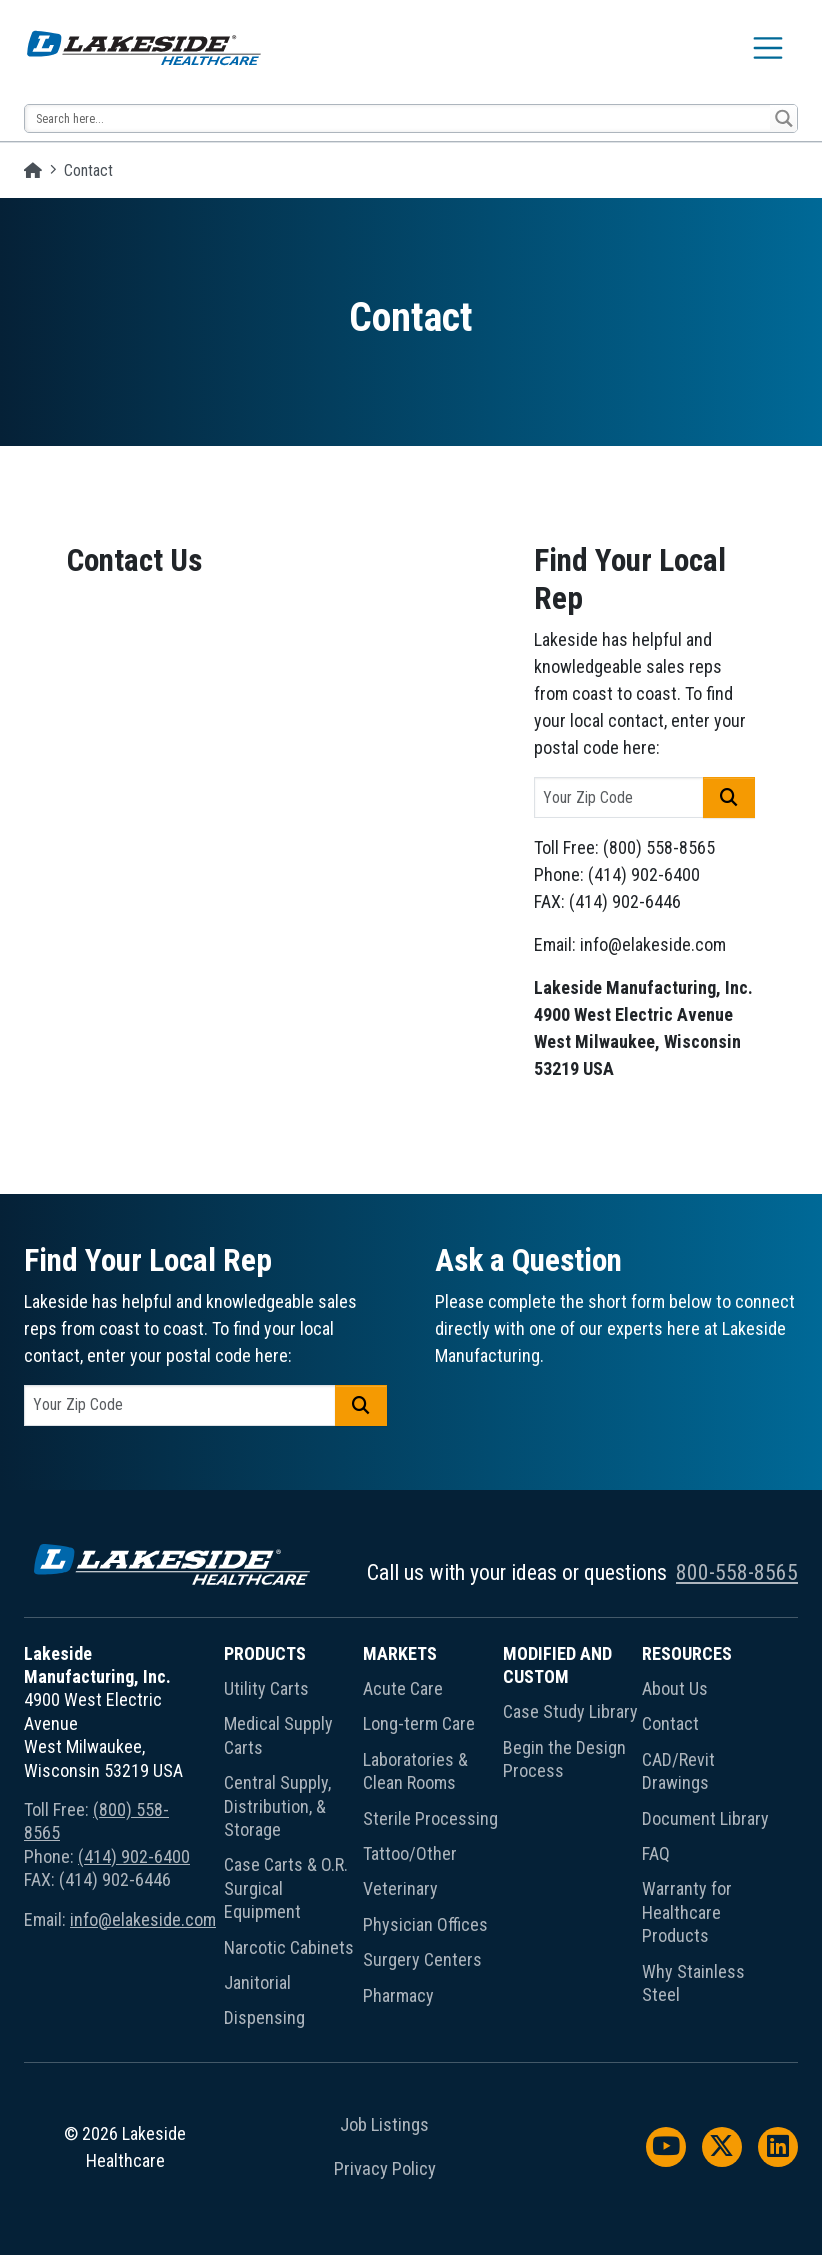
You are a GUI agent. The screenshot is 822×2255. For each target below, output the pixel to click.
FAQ (656, 1853)
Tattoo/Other (410, 1853)
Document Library (705, 1818)
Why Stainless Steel (693, 1983)
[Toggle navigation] (768, 48)
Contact (670, 1723)
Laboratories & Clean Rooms (415, 1771)
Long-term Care (419, 1723)
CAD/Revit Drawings (678, 1771)
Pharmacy (398, 1995)
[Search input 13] (398, 118)
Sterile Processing (430, 1818)
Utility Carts (266, 1688)
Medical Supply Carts (278, 1735)
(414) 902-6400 (134, 1856)
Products (265, 1653)
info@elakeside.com (143, 1919)
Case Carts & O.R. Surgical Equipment (286, 1888)
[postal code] (619, 797)
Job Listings (384, 2125)
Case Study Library (570, 1711)
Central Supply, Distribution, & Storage (277, 1806)
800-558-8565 (737, 1572)
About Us (675, 1688)
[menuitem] (294, 1840)
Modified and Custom (557, 1665)
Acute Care (403, 1688)
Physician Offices (425, 1924)
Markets (400, 1653)
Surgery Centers (422, 1959)
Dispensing (264, 2017)
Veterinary (400, 1888)
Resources (687, 1653)
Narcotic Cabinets (289, 1947)
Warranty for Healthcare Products (687, 1912)
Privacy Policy (385, 2169)
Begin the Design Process (564, 1759)
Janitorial (257, 1982)
